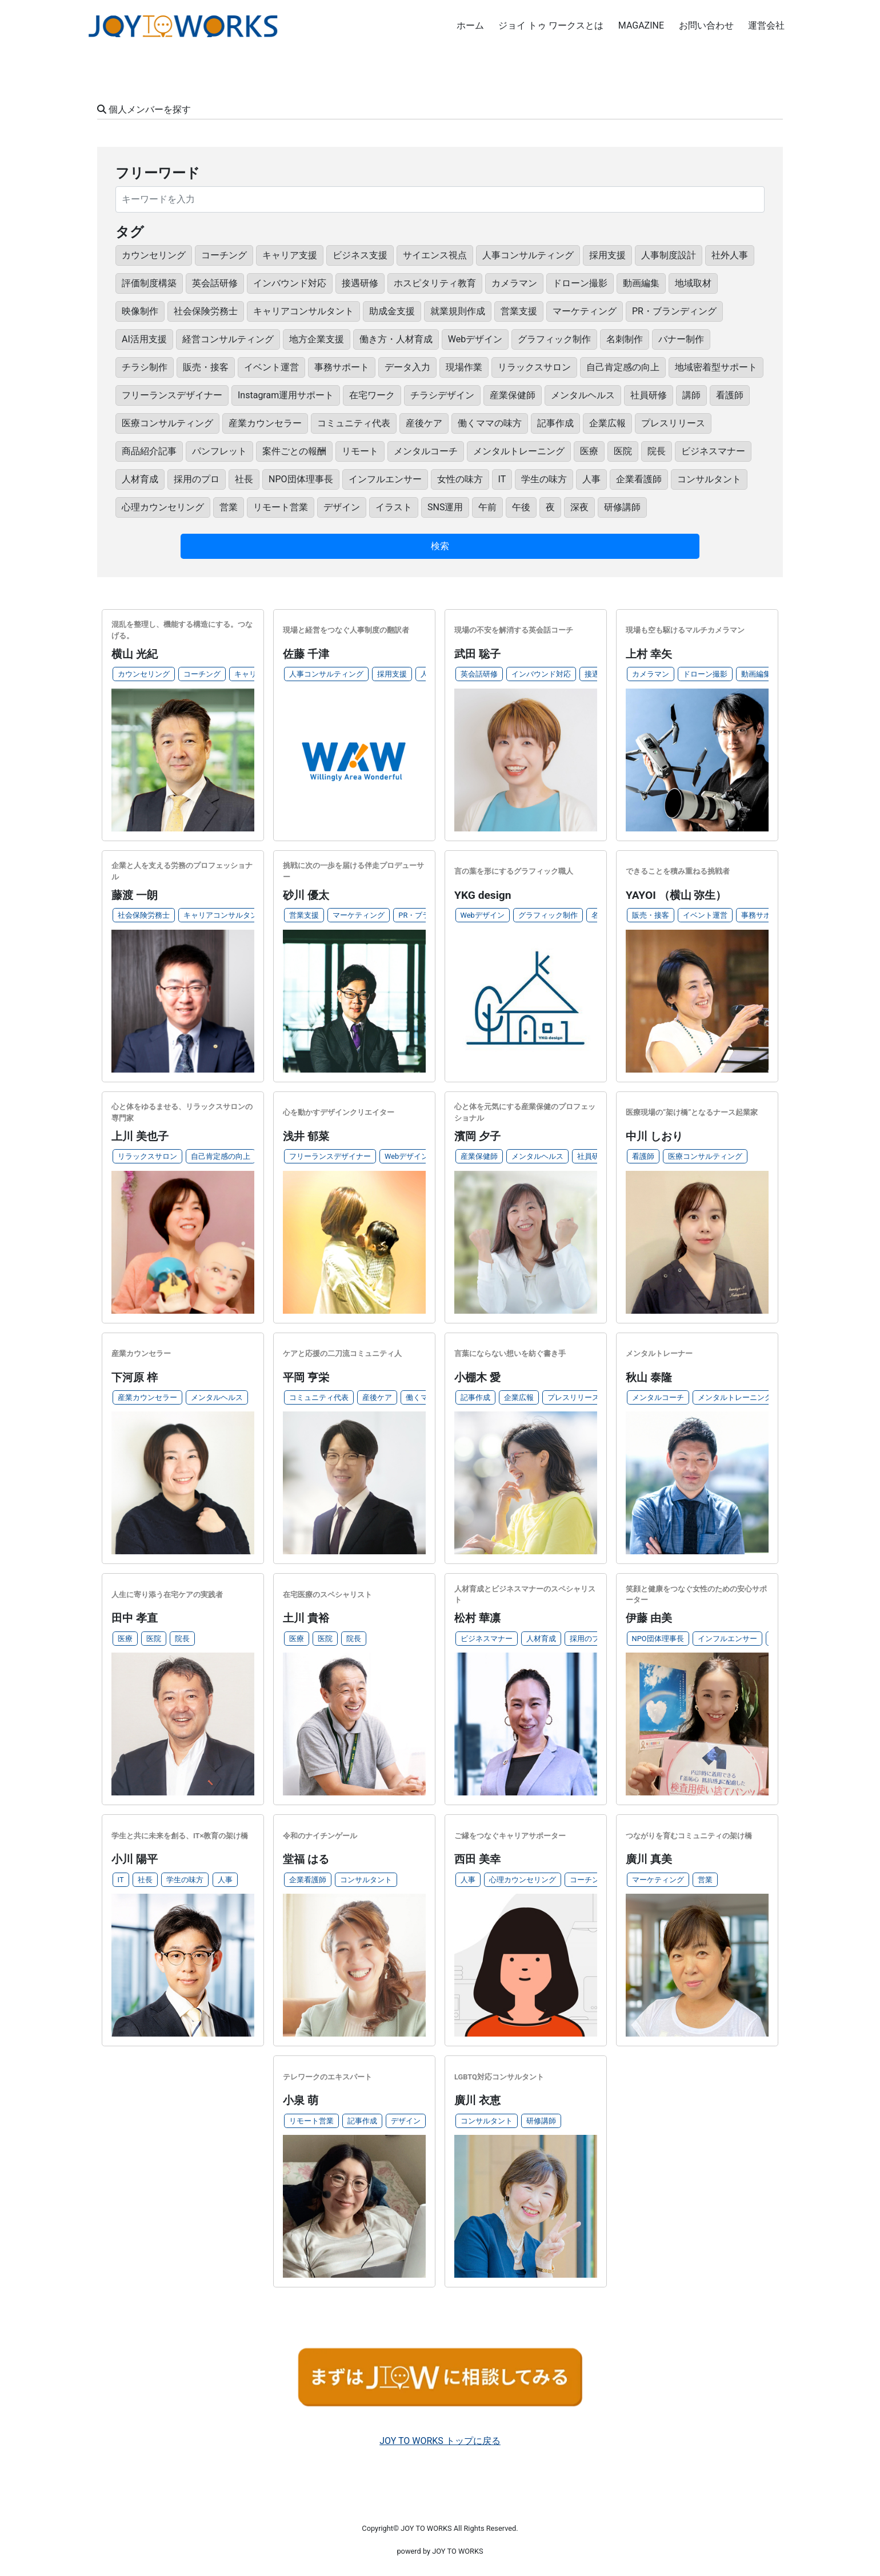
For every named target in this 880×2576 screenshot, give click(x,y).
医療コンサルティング (167, 423)
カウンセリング (154, 255)
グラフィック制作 (554, 339)
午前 (487, 507)
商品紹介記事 (149, 451)
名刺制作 (624, 339)
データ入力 (407, 367)
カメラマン (514, 283)
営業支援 (519, 311)
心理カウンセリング (163, 507)
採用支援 (607, 255)
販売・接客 (206, 367)
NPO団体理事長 (301, 479)
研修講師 (622, 507)
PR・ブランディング (674, 311)
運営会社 (766, 25)
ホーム (470, 25)
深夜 (579, 507)
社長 (244, 479)
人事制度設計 (668, 255)
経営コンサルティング (228, 339)
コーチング (224, 255)
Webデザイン (475, 339)
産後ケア (424, 423)
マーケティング (585, 311)
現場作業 (464, 367)
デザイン (341, 507)
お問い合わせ (706, 25)
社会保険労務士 (206, 311)
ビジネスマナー (713, 451)
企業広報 (607, 423)
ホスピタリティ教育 (435, 283)
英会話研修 (215, 283)
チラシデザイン (442, 395)
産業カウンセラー (265, 423)
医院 (623, 451)
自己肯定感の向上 (622, 367)
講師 (691, 395)
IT (502, 479)
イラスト (393, 507)
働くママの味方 (490, 423)
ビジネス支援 (360, 255)
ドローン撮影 (580, 283)
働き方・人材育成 (396, 339)
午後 (521, 507)
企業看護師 (639, 479)
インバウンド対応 (289, 283)
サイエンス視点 (435, 255)
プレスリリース (673, 423)
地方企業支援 (316, 339)
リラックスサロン (534, 367)
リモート (360, 451)
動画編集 (641, 283)
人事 (591, 479)
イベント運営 (271, 367)
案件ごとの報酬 (294, 451)
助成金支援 (392, 311)
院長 (656, 451)
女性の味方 (460, 479)
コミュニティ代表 (353, 423)
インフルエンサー (385, 479)
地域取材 (693, 283)
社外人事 (729, 255)
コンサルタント (709, 479)
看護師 (729, 395)
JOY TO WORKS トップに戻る (440, 2440)
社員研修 (648, 395)
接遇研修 (360, 283)
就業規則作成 (457, 311)
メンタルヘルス (583, 395)
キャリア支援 (289, 255)
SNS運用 (445, 507)
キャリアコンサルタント (303, 311)
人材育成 (140, 479)
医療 (589, 451)
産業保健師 (512, 395)
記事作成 (555, 423)
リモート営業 (280, 507)
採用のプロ (196, 479)
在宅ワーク (372, 395)
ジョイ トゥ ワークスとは (550, 25)
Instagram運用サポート (286, 395)
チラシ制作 (144, 367)
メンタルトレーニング (519, 451)
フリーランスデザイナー (172, 395)
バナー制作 (681, 339)
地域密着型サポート (716, 367)
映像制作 (140, 311)
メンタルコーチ (426, 451)
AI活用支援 (144, 339)
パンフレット (219, 451)
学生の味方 (544, 479)
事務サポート (341, 367)
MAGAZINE (641, 25)
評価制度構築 (149, 283)
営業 (228, 507)
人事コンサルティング (528, 255)
